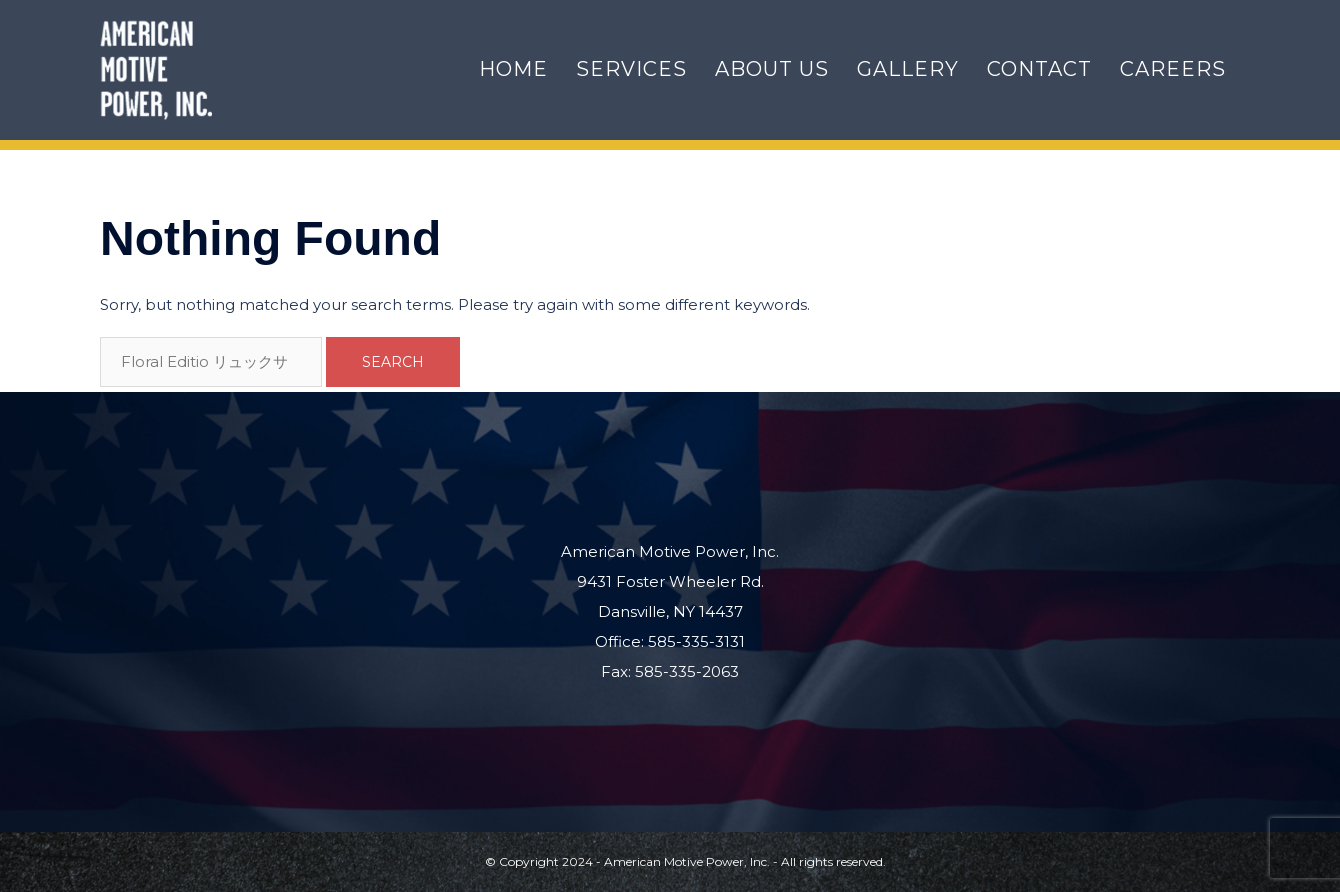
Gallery (908, 69)
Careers (1173, 69)
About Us (772, 69)
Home (513, 69)
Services (631, 69)
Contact (1039, 69)
